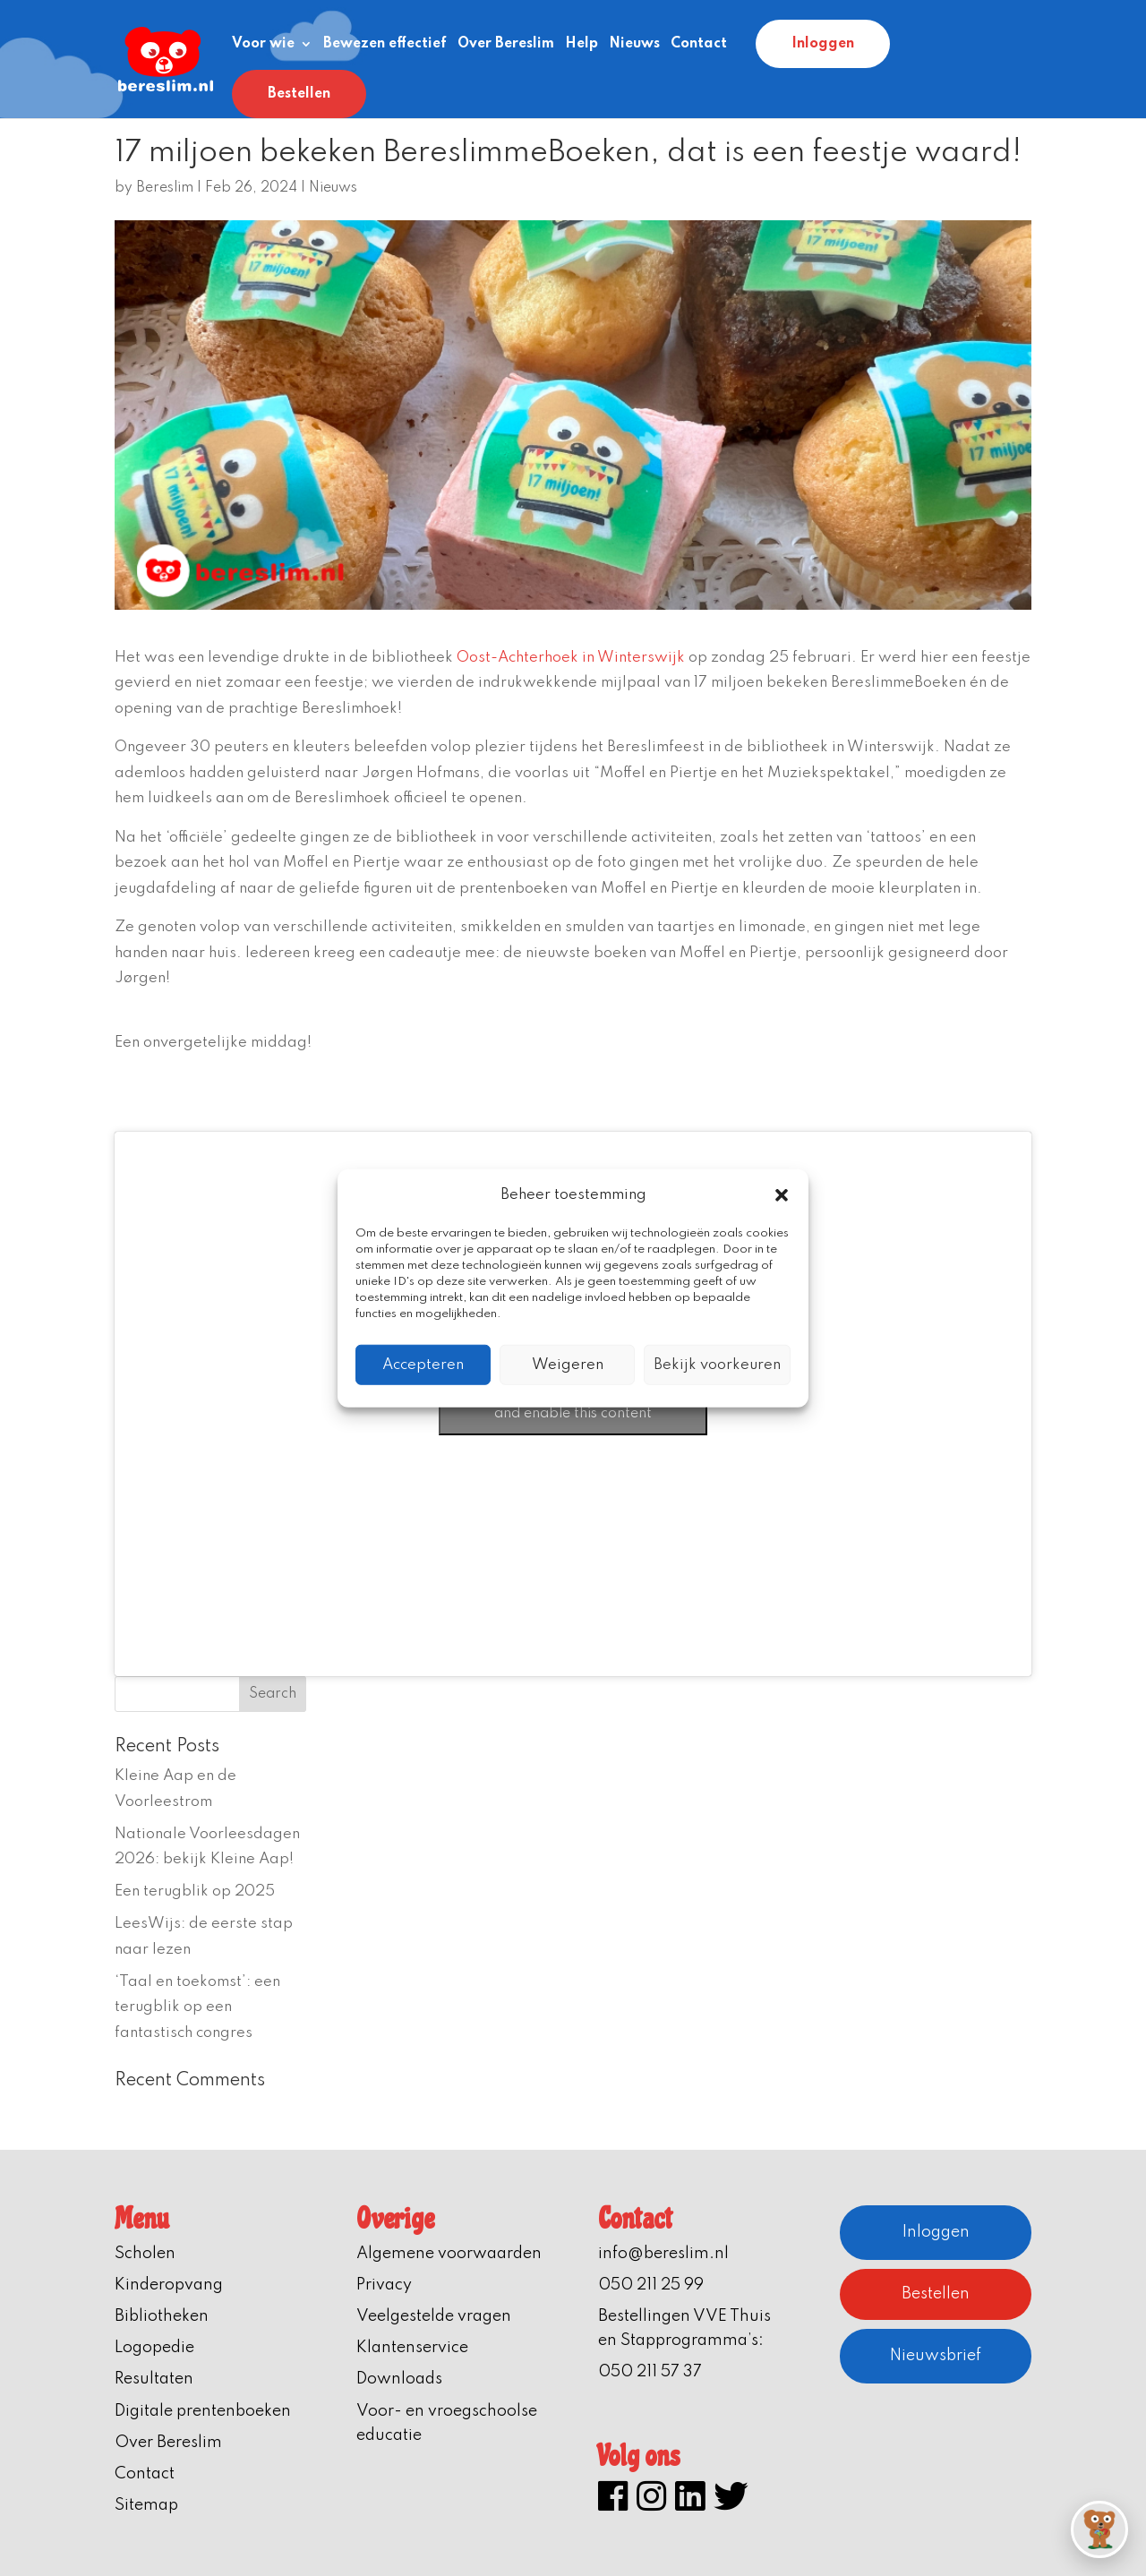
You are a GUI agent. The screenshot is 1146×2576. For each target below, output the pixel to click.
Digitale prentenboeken (203, 2411)
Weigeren (567, 1364)
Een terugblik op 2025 (195, 1891)
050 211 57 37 (650, 2372)
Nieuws (634, 44)
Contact (699, 44)
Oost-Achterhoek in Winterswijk (571, 657)
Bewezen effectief (385, 44)
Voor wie (263, 44)
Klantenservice (412, 2348)
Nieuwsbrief (935, 2356)
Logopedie (154, 2348)
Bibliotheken (162, 2316)
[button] (782, 1195)
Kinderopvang (169, 2285)
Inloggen (822, 44)
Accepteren (423, 1364)
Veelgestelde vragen (433, 2316)
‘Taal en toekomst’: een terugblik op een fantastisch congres (197, 2007)
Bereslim (164, 188)
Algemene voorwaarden (449, 2254)
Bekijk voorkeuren (717, 1364)
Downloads (399, 2379)
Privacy (384, 2285)
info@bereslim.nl (663, 2254)
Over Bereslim (506, 44)
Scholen (145, 2254)
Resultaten (154, 2379)
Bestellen (299, 94)
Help (581, 44)
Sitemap (146, 2505)
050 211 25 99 (651, 2285)
